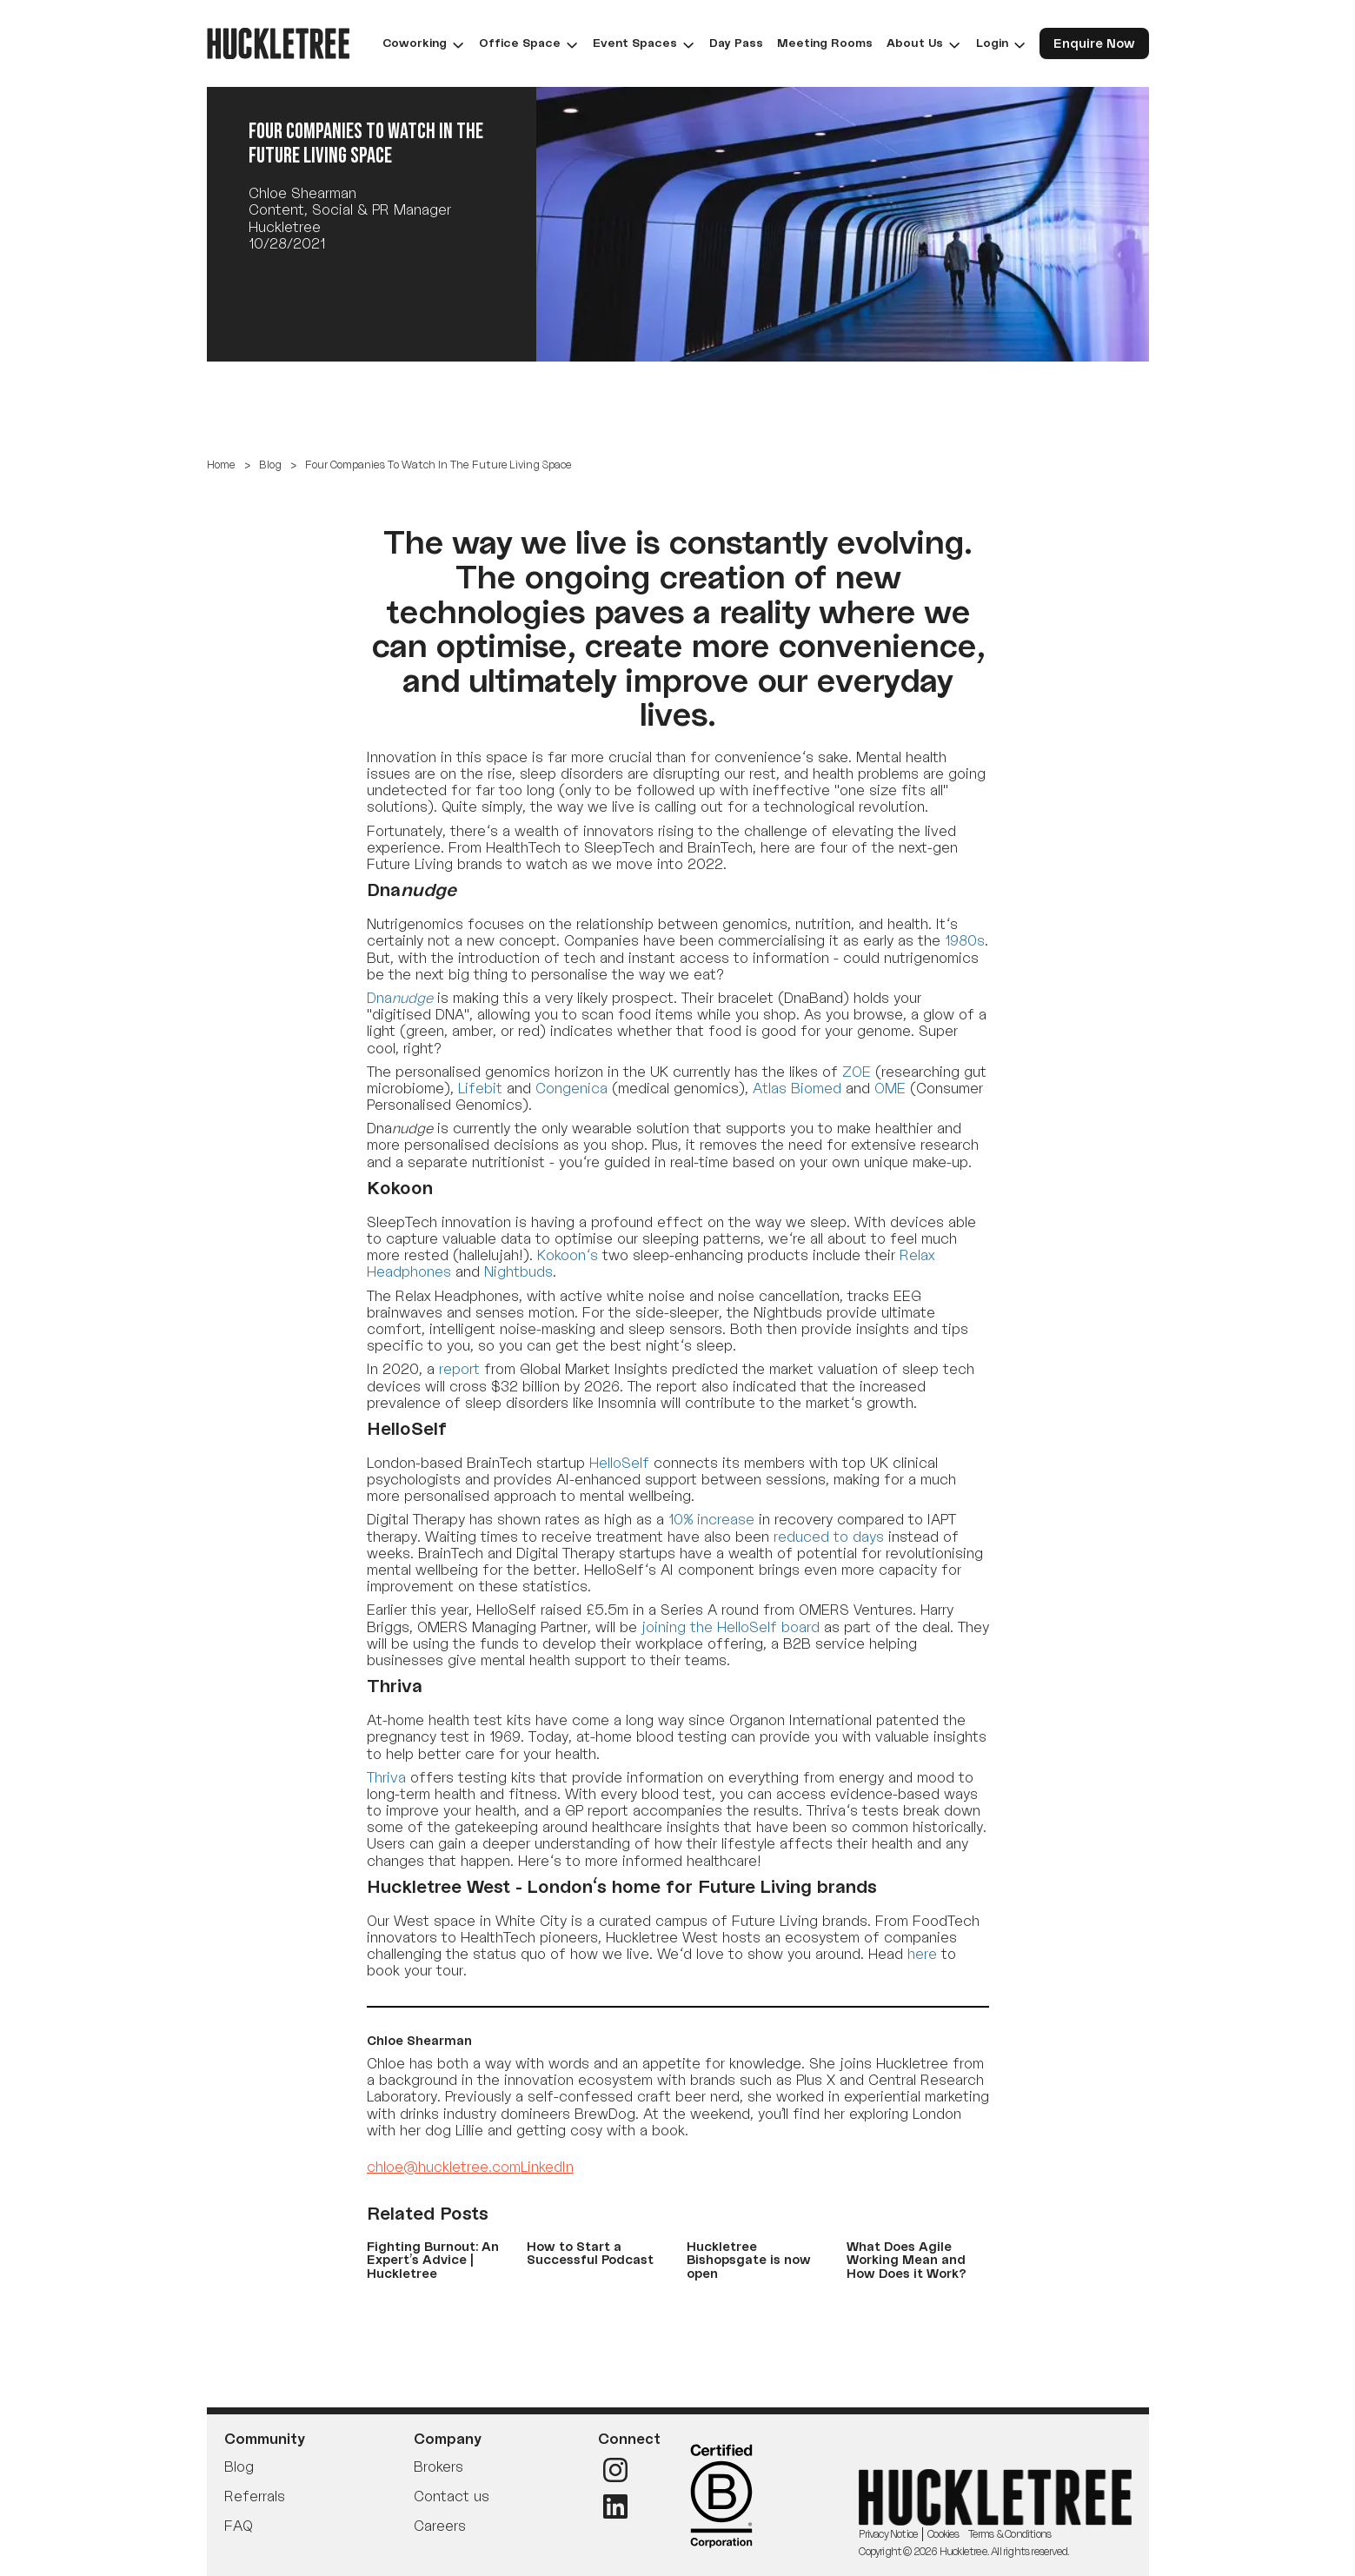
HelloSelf (619, 1462)
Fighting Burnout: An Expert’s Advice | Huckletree (433, 2260)
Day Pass (736, 43)
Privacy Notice (888, 2533)
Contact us (451, 2496)
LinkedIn (547, 2166)
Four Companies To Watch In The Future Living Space (438, 464)
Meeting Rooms (825, 43)
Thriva (386, 1777)
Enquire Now (1094, 43)
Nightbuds (518, 1271)
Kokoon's (567, 1255)
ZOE (856, 1071)
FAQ (238, 2525)
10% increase (711, 1519)
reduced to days (829, 1536)
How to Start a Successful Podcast (590, 2253)
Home (221, 464)
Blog (270, 464)
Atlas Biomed (797, 1088)
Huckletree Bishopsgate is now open (749, 2260)
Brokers (438, 2466)
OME (890, 1088)
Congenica (571, 1088)
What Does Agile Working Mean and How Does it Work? (906, 2260)
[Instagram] (615, 2470)
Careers (440, 2525)
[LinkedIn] (615, 2506)
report (459, 1369)
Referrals (254, 2496)
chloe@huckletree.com (444, 2166)
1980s (965, 940)
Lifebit (480, 1088)
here (922, 1953)
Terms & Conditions (1010, 2533)
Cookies (943, 2533)
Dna (400, 997)
